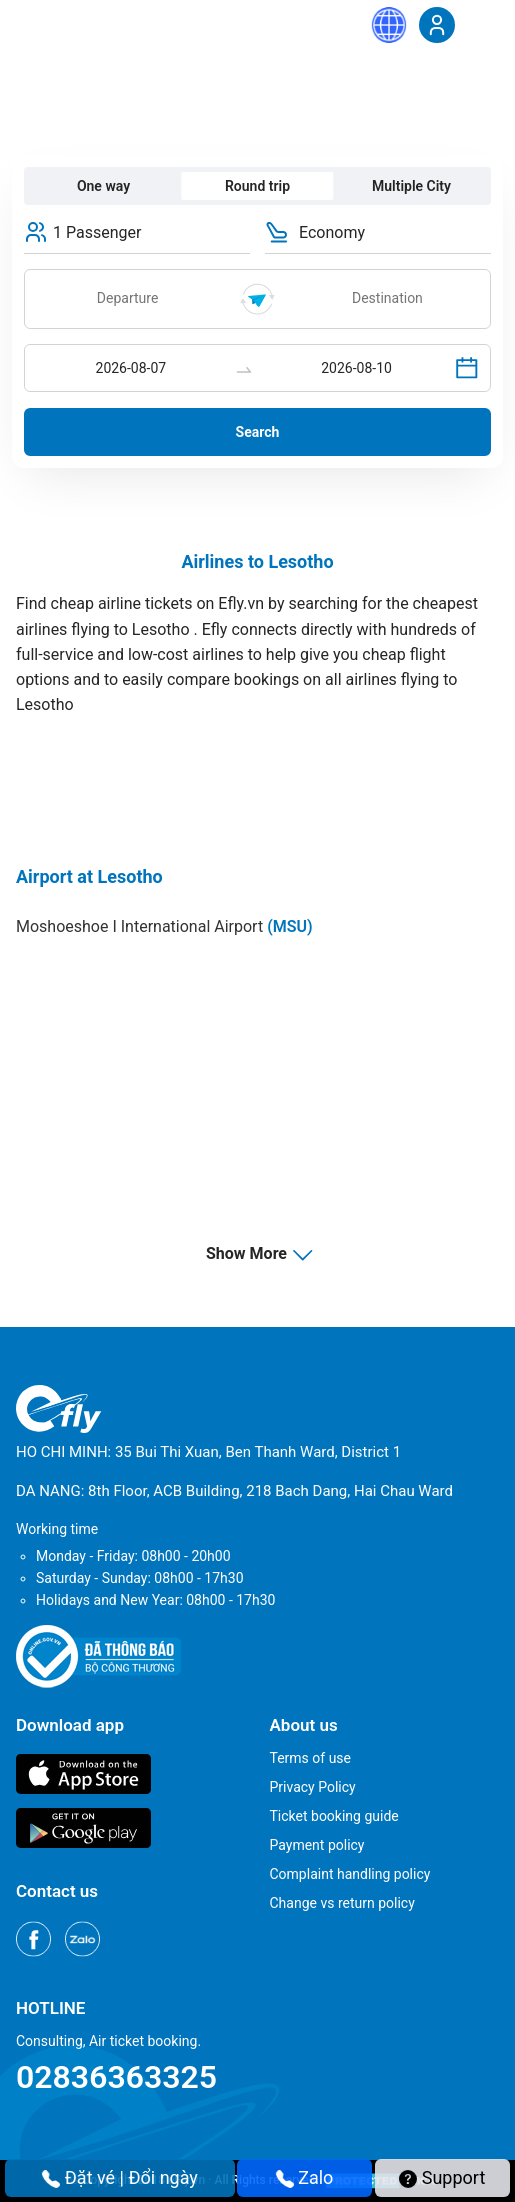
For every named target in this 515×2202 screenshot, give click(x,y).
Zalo (305, 2177)
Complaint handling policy (350, 1874)
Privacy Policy (313, 1787)
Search (258, 432)
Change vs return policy (342, 1903)
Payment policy (317, 1845)
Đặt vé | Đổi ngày (120, 2177)
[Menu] (480, 24)
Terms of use (311, 1758)
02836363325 (116, 2077)
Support (442, 2177)
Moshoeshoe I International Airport (164, 926)
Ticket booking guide (334, 1816)
